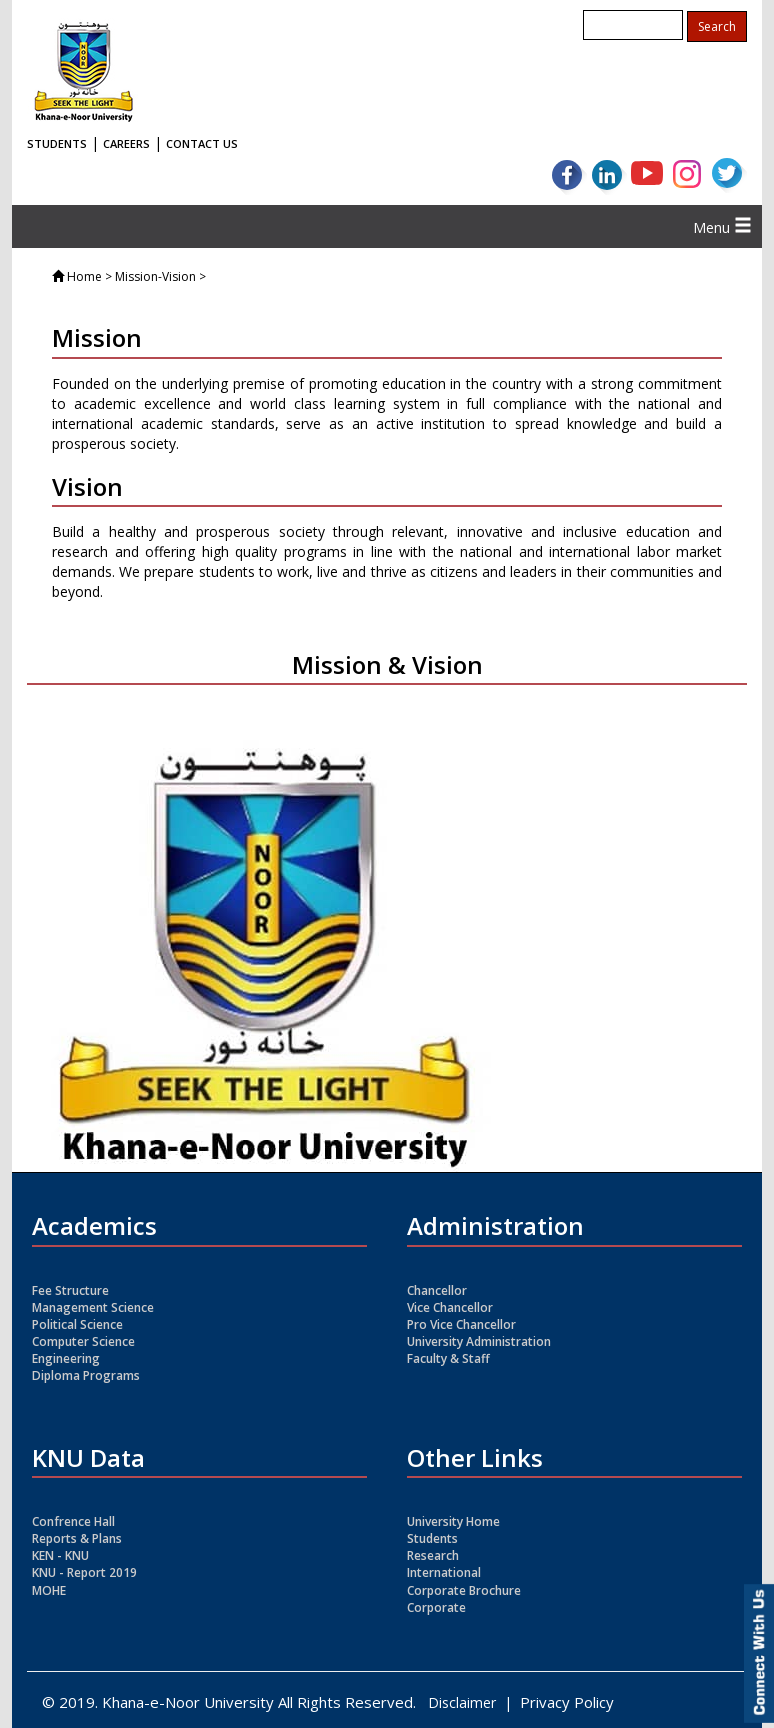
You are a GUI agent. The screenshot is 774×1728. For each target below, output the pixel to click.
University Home (453, 1521)
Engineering (66, 1358)
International (444, 1572)
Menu (722, 227)
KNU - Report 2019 (84, 1572)
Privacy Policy (567, 1702)
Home (84, 276)
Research (433, 1555)
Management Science (93, 1307)
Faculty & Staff (448, 1358)
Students (432, 1538)
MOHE (49, 1590)
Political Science (77, 1324)
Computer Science (83, 1341)
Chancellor (437, 1290)
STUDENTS (57, 143)
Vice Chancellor (450, 1307)
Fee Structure (70, 1290)
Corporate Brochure (464, 1590)
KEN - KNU (60, 1555)
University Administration (479, 1341)
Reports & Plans (77, 1538)
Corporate (436, 1607)
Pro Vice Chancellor (461, 1324)
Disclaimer (462, 1702)
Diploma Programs (86, 1375)
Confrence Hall (73, 1521)
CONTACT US (202, 143)
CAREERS (126, 143)
